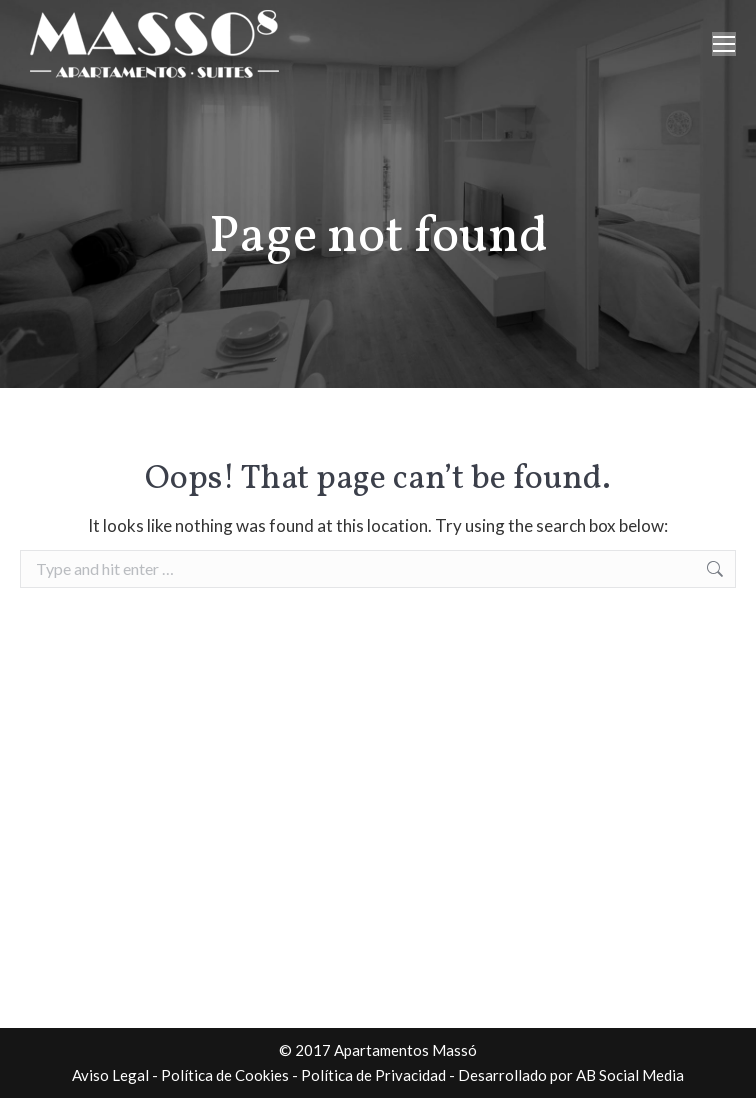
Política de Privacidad (373, 1075)
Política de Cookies (225, 1075)
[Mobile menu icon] (724, 44)
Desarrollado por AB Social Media (571, 1075)
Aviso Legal (110, 1075)
